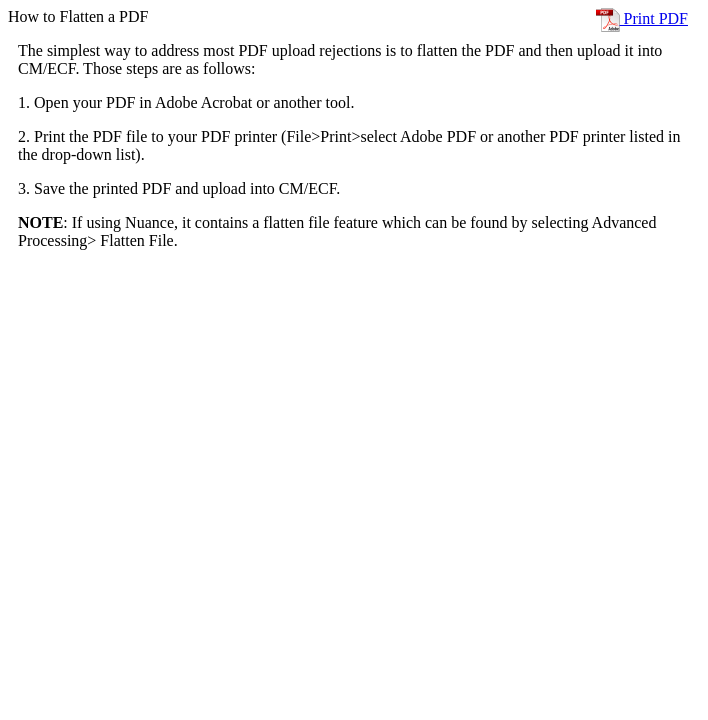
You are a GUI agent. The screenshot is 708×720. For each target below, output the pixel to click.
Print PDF (642, 18)
